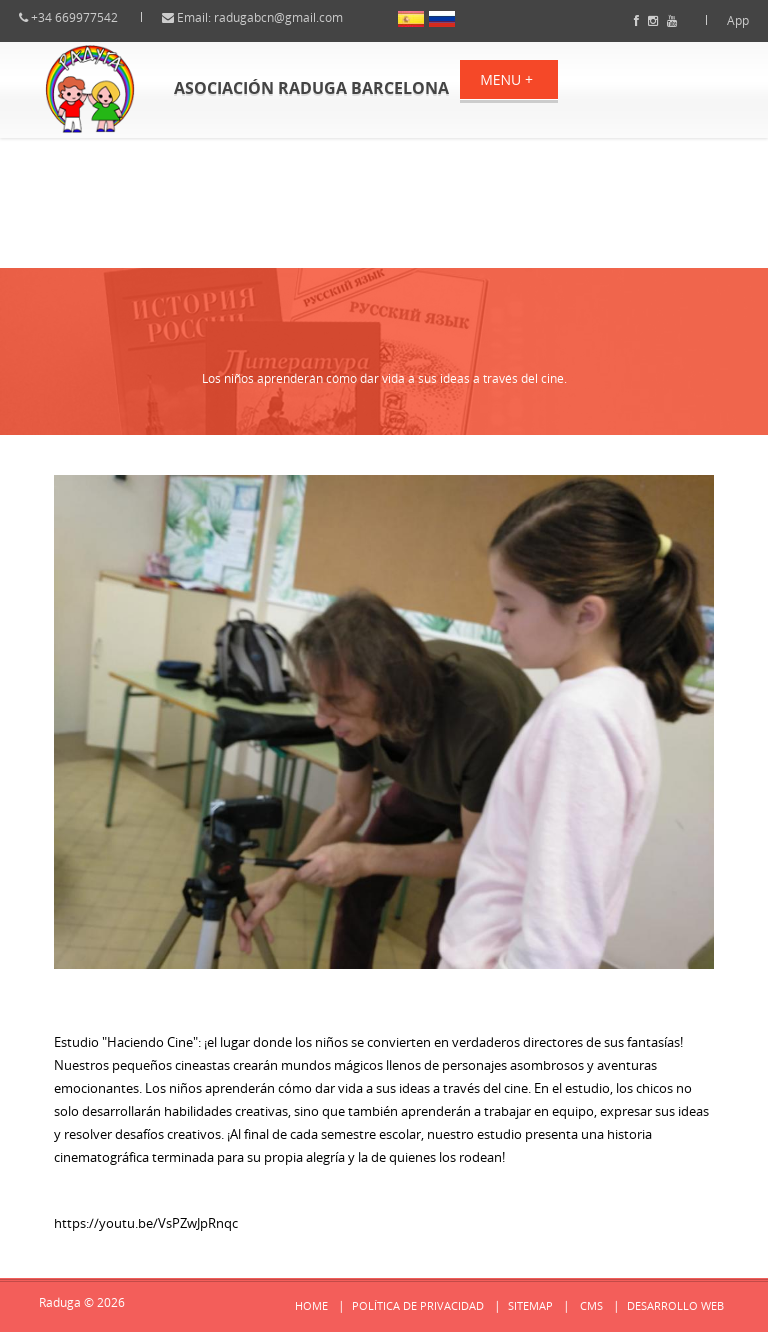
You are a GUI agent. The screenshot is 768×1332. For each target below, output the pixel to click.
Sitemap (530, 1305)
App (720, 20)
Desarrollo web (675, 1305)
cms (591, 1305)
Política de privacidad (418, 1305)
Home (311, 1305)
